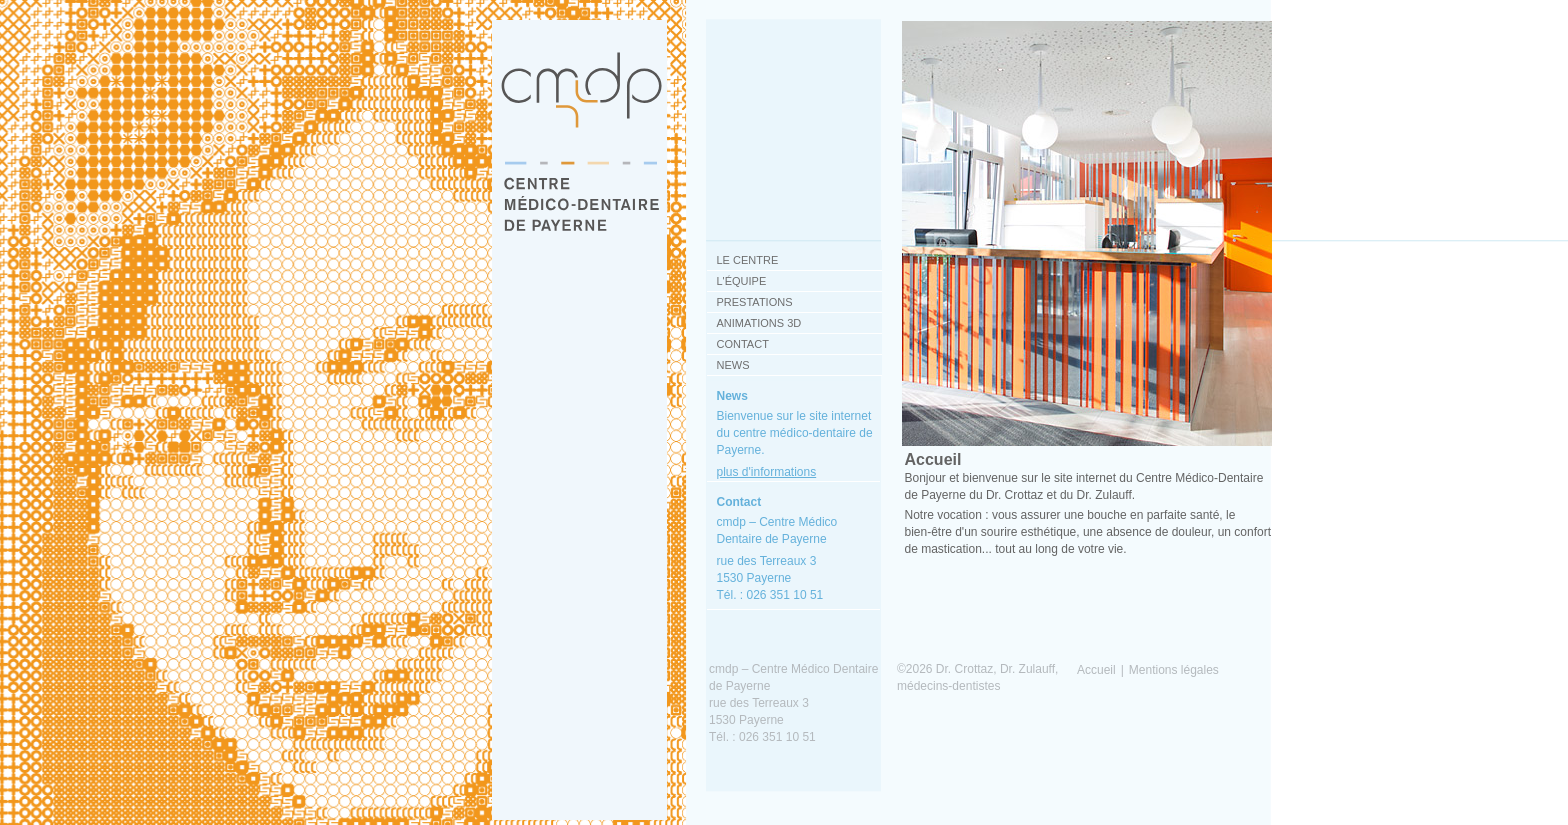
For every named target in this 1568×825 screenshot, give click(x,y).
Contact (743, 344)
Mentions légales (1174, 670)
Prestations (755, 302)
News (733, 365)
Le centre (748, 260)
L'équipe (742, 281)
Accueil (1096, 670)
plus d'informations (767, 472)
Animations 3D (759, 323)
